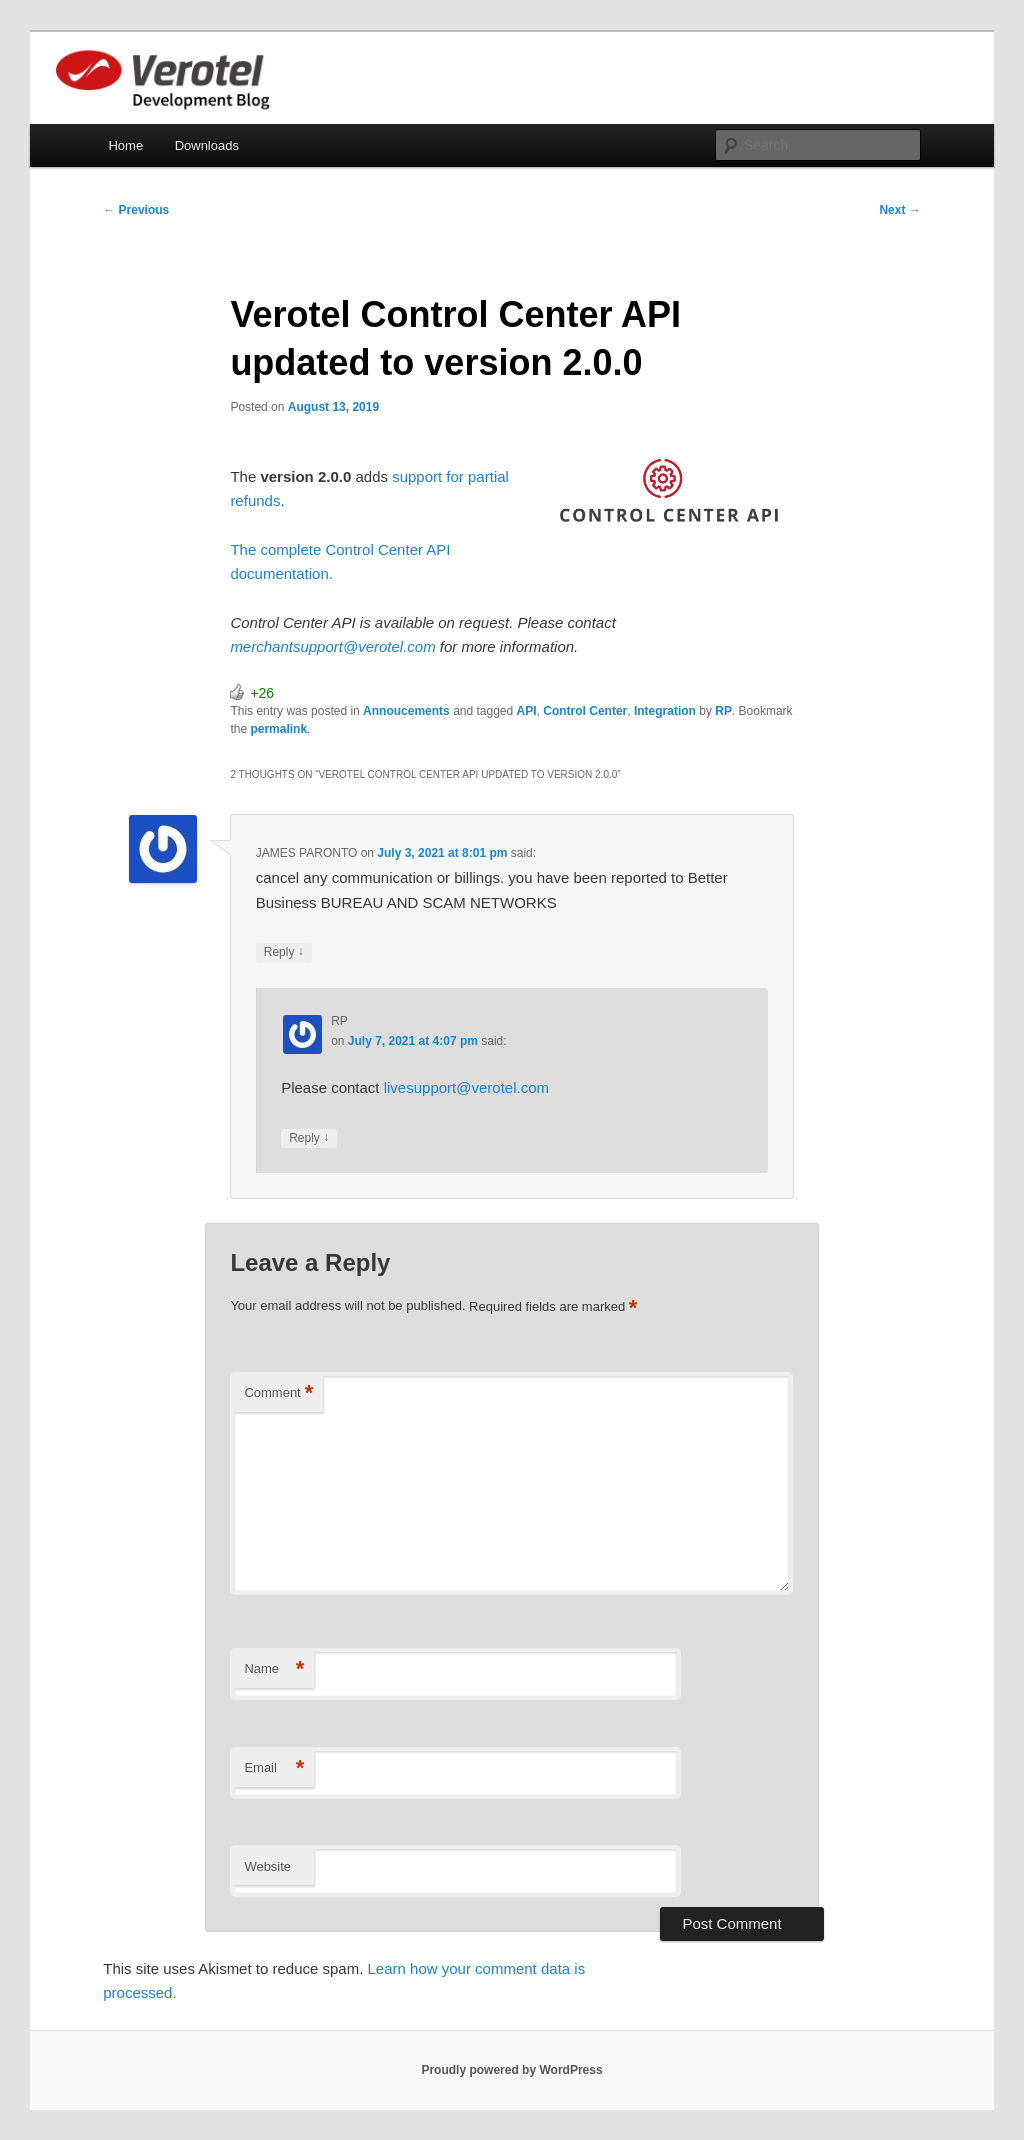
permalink (278, 729)
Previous (136, 210)
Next (899, 210)
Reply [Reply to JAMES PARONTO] (284, 952)
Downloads (207, 145)
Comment (278, 1393)
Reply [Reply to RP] (309, 1138)
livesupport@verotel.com (466, 1087)
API (527, 711)
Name (274, 1669)
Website (267, 1866)
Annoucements (406, 711)
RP (723, 711)
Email (274, 1768)
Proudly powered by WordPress (511, 2070)
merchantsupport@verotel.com (334, 646)
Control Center (585, 711)
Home (125, 145)
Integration (665, 711)
